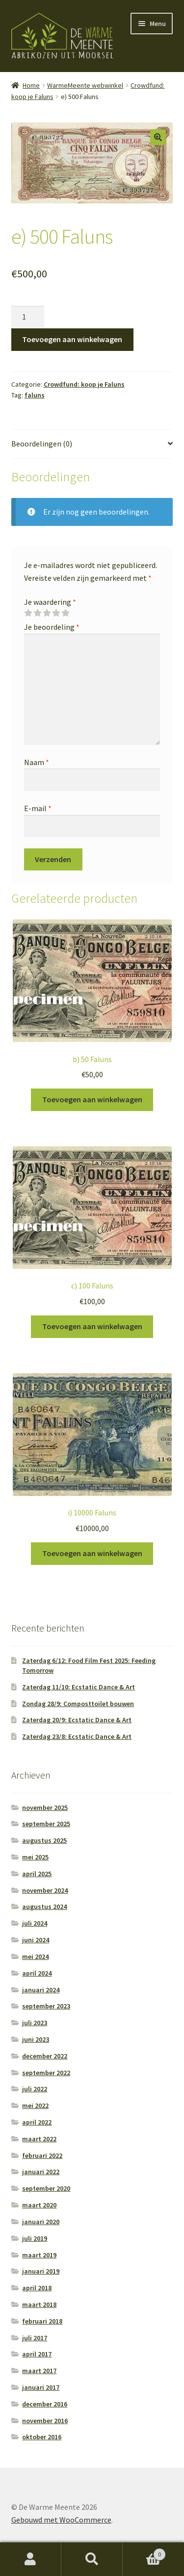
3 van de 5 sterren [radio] (47, 613)
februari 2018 (42, 2321)
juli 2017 (34, 2337)
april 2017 (37, 2354)
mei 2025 (35, 1857)
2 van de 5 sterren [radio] (37, 613)
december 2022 (44, 2056)
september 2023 (46, 2006)
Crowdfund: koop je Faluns (84, 384)
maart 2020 (39, 2205)
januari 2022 (40, 2171)
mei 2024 (35, 1956)
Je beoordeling (51, 627)
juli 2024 (34, 1923)
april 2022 (37, 2122)
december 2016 (44, 2404)
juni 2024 (35, 1939)
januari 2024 (40, 1989)
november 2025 (45, 1807)
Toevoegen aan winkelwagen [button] (92, 1099)
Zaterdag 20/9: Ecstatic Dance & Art (76, 1719)
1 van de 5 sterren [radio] (28, 613)
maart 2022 (39, 2138)
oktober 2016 (41, 2436)
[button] (158, 137)
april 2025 (37, 1873)
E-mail (38, 808)
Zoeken (92, 2559)
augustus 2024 (44, 1906)
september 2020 (46, 2188)
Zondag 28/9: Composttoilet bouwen (78, 1703)
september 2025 (46, 1823)
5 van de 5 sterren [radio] (65, 613)
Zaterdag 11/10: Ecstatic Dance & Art (78, 1687)
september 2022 (46, 2072)
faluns (35, 395)
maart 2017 (39, 2370)
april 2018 (37, 2287)
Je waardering (50, 602)
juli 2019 (34, 2238)
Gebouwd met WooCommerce (61, 2520)
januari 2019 (40, 2271)
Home (31, 85)
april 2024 (37, 1973)
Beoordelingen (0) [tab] (41, 443)
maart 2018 (39, 2304)
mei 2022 (35, 2105)
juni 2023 (35, 2039)
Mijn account (30, 2559)
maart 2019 (39, 2255)
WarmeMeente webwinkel (85, 85)
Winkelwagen (144, 2552)
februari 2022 (42, 2155)
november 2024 (45, 1890)
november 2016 (45, 2420)
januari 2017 (40, 2387)
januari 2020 (40, 2221)
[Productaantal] (28, 317)
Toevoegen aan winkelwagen (72, 339)
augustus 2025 (44, 1840)
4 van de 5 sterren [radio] (56, 613)
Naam (36, 762)
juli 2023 (34, 2022)
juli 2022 (34, 2088)
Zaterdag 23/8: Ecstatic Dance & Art (76, 1736)
